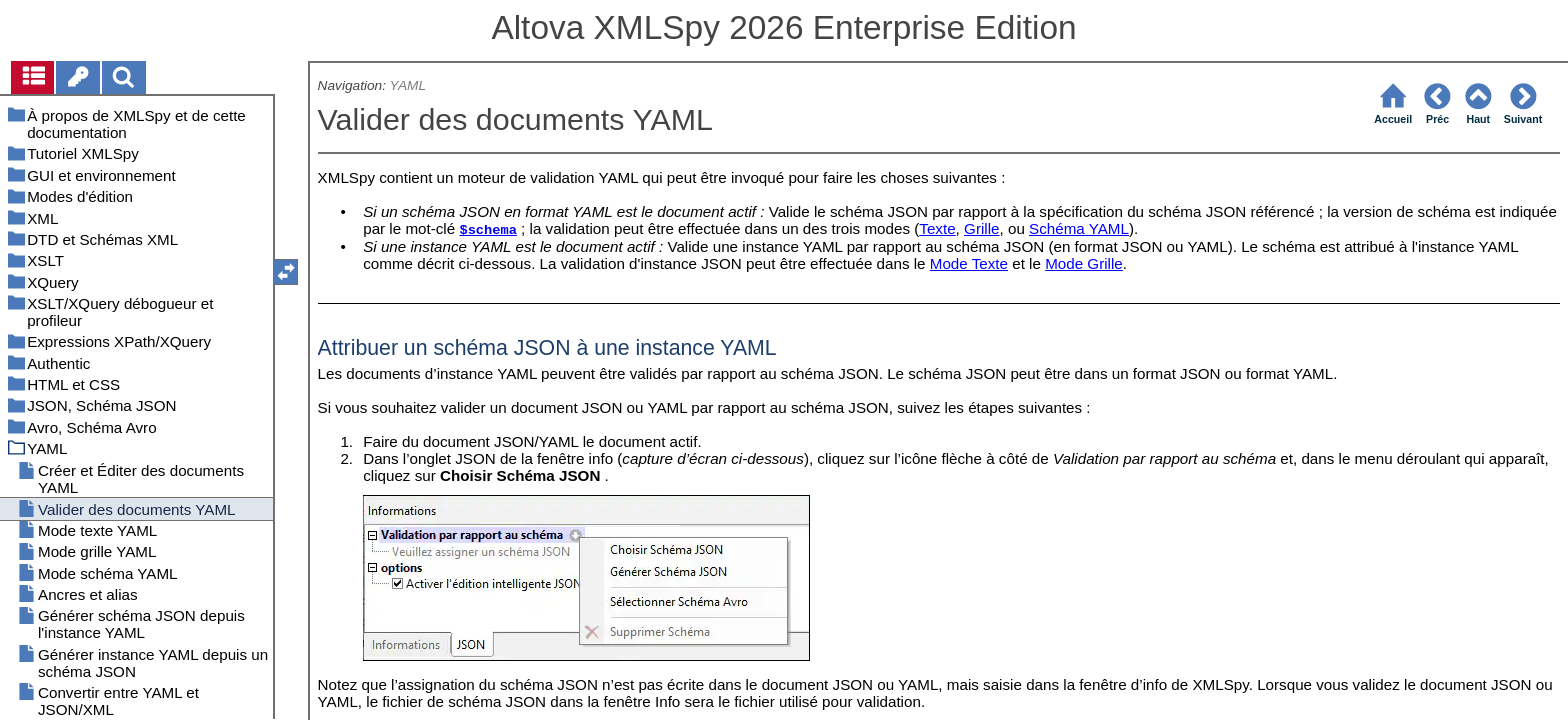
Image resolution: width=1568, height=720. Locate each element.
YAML (408, 85)
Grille (981, 228)
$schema (487, 230)
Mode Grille (1084, 263)
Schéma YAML (1079, 228)
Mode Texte (969, 263)
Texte (937, 228)
